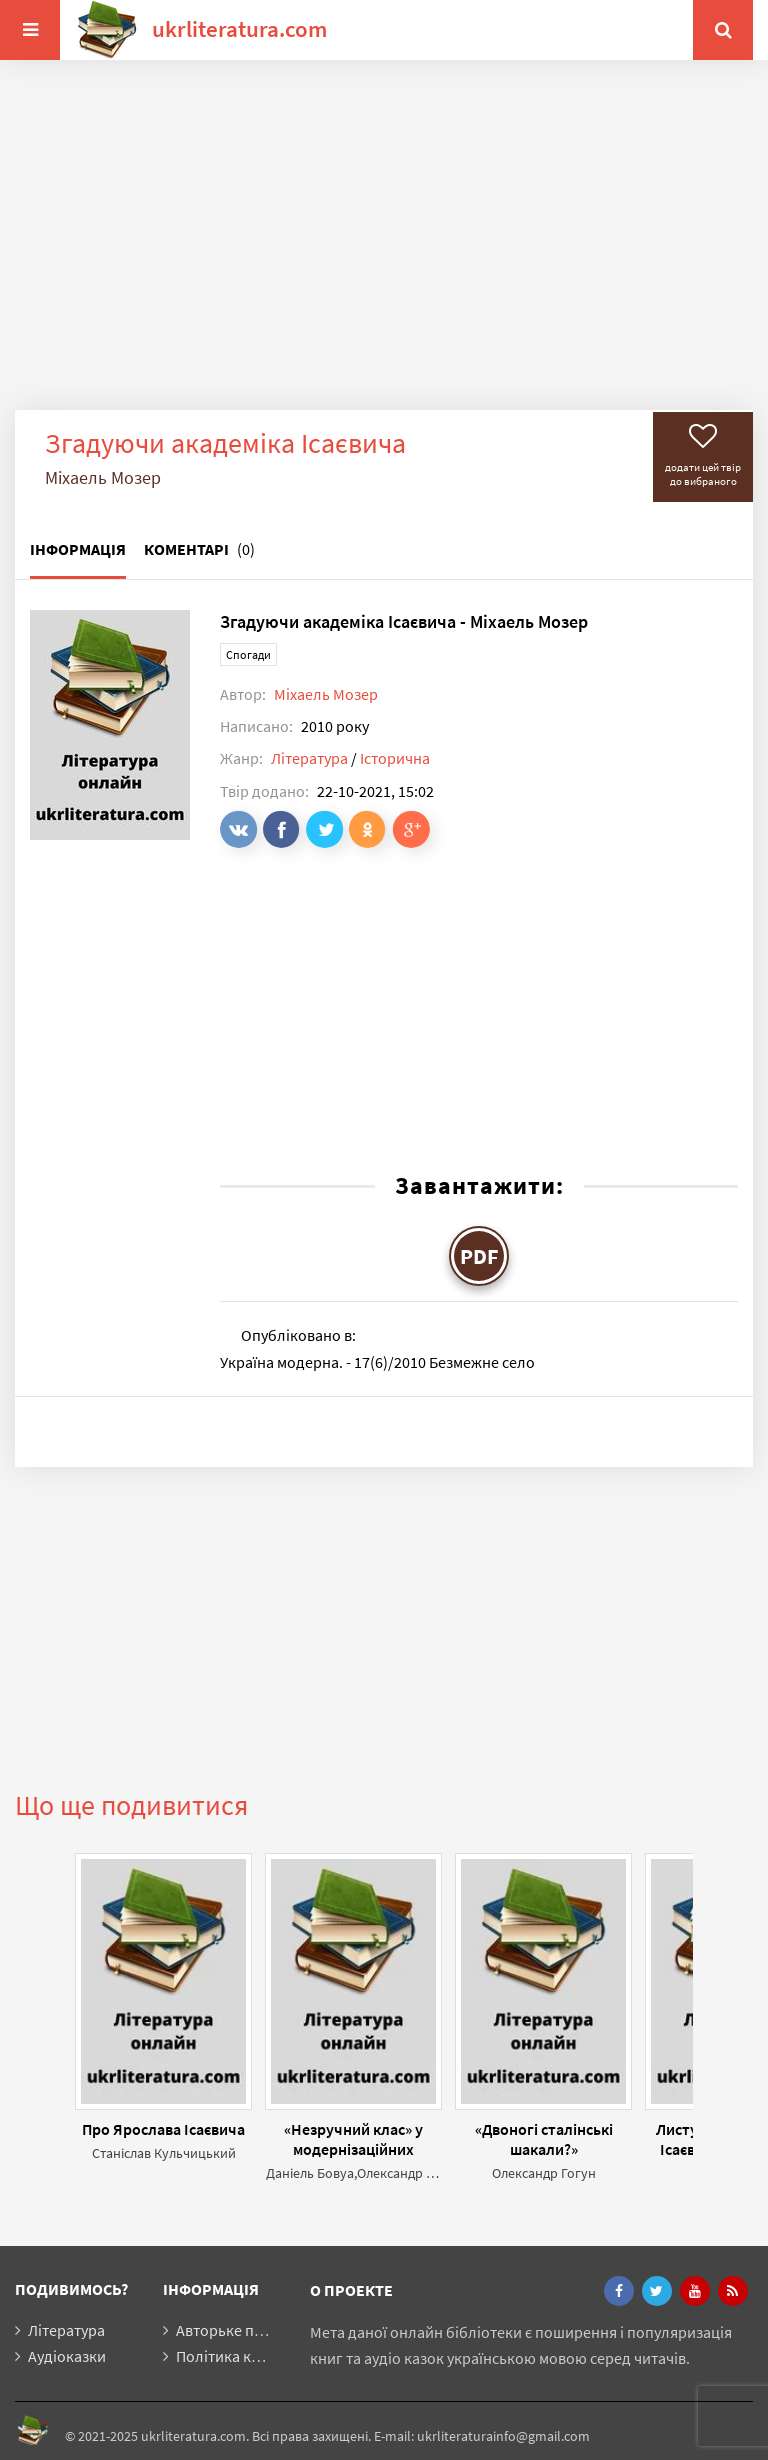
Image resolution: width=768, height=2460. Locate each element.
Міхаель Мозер (326, 694)
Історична (395, 758)
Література (309, 758)
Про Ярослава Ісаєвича (163, 2129)
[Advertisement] (384, 250)
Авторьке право (232, 2330)
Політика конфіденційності (272, 2356)
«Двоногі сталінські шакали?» (544, 2139)
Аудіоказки (67, 2356)
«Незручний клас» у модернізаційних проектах (353, 2139)
